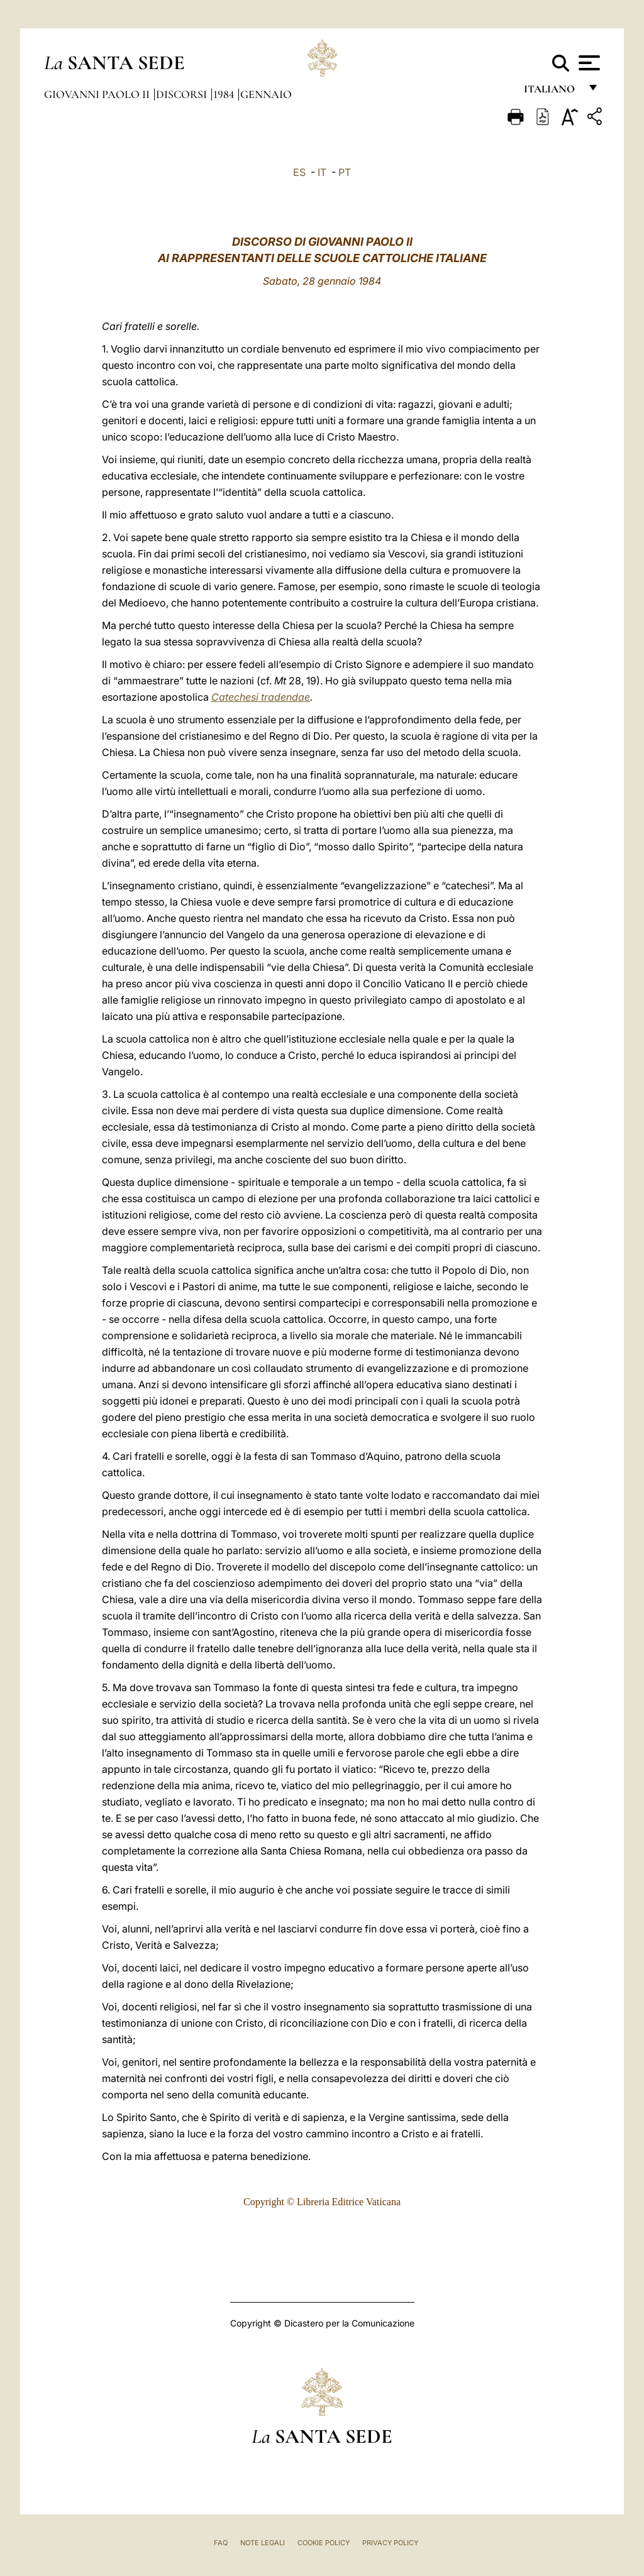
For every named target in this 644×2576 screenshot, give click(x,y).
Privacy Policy (390, 2542)
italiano (552, 92)
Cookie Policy (323, 2542)
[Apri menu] (587, 63)
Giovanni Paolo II (98, 94)
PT (344, 172)
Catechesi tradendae (260, 697)
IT (322, 172)
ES (299, 172)
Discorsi (182, 94)
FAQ (221, 2542)
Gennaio (266, 94)
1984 (224, 94)
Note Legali (262, 2542)
